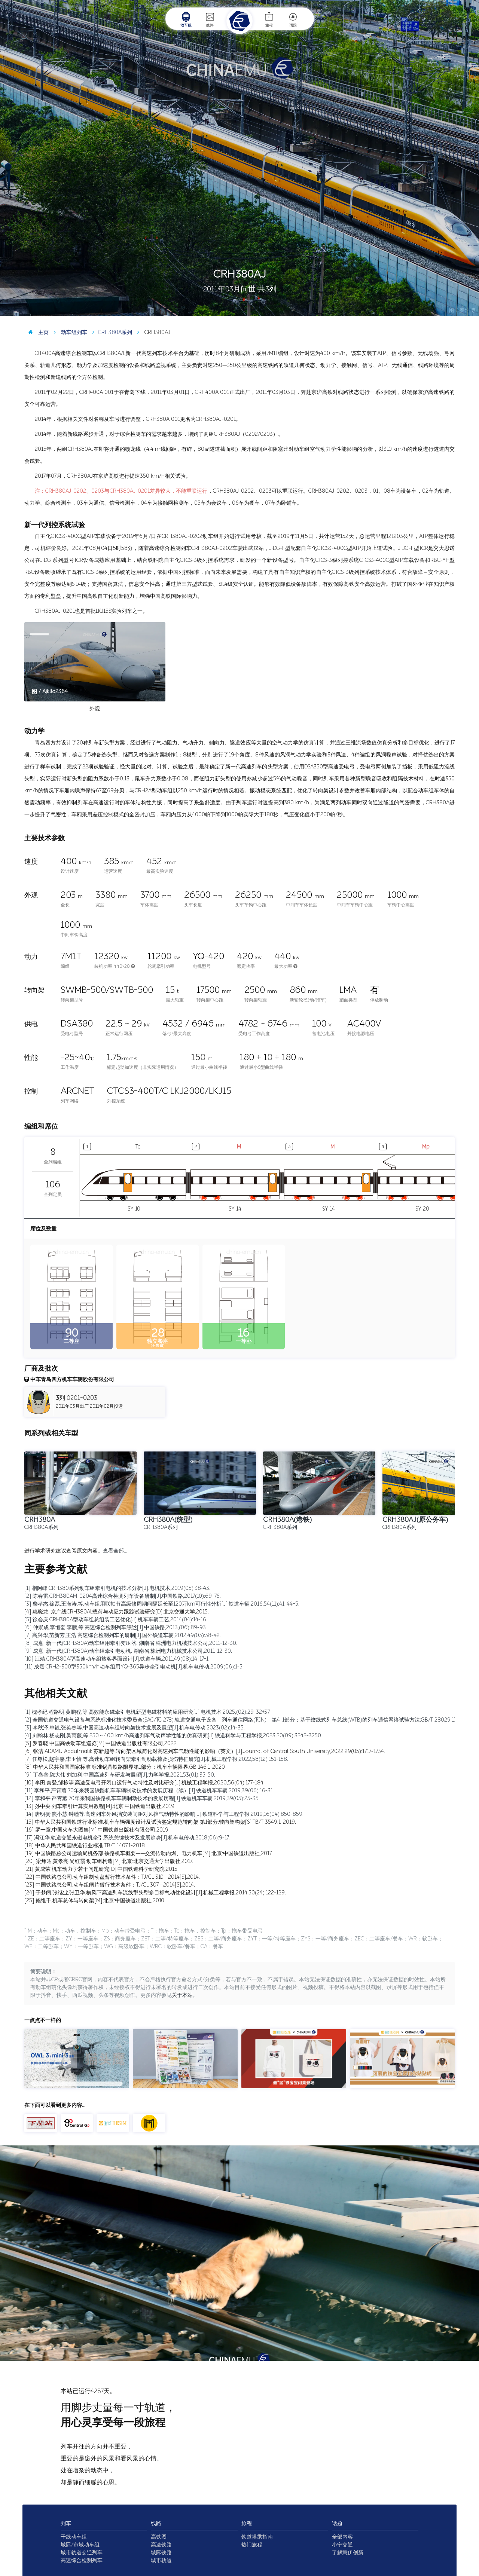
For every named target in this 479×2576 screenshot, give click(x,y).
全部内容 (342, 2537)
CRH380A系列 (110, 332)
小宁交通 (342, 2545)
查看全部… (115, 1551)
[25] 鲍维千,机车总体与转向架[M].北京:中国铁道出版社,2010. (94, 1900)
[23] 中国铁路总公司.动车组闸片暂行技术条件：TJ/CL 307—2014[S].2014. (109, 1885)
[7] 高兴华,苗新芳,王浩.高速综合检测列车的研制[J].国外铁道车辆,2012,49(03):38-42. (122, 1635)
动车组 (186, 19)
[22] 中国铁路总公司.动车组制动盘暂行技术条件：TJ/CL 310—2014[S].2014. (112, 1877)
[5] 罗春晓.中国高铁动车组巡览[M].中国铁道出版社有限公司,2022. (101, 1743)
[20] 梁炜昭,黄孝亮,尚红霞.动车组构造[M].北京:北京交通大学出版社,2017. (108, 1861)
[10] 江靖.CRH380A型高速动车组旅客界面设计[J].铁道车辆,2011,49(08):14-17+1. (117, 1659)
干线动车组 (74, 2537)
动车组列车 (68, 332)
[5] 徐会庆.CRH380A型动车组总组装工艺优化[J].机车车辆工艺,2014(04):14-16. (115, 1619)
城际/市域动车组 (80, 2545)
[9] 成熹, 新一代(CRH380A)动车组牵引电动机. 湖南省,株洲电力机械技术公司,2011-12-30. (128, 1651)
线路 (210, 19)
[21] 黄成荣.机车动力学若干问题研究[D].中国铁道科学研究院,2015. (101, 1869)
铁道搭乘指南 (257, 2537)
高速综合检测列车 (82, 2560)
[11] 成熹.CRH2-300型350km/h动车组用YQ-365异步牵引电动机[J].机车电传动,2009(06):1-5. (134, 1667)
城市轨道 (161, 2560)
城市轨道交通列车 (82, 2552)
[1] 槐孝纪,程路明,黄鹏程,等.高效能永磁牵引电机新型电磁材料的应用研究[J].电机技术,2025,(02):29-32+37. (147, 1712)
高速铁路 (161, 2545)
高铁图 (159, 2537)
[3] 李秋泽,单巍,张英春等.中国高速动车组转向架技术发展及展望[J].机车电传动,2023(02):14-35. (134, 1728)
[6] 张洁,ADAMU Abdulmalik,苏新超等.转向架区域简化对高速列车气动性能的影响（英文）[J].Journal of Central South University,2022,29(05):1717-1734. (204, 1751)
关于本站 (182, 1995)
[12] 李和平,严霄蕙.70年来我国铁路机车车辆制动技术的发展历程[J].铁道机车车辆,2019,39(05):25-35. (142, 1798)
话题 (293, 19)
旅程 (269, 19)
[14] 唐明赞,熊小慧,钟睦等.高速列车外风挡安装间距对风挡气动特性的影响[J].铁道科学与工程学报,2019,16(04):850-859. (163, 1814)
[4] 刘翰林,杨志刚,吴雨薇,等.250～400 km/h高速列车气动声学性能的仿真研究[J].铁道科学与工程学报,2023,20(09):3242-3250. (173, 1735)
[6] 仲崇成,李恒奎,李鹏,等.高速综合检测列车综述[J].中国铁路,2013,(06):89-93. (115, 1627)
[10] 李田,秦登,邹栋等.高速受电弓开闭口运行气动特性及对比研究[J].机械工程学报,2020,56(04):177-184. (144, 1783)
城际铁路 (161, 2552)
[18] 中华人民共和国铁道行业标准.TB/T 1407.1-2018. (85, 1845)
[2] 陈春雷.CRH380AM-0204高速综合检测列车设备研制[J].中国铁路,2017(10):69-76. (122, 1596)
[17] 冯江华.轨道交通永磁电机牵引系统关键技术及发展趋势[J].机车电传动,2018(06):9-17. (127, 1838)
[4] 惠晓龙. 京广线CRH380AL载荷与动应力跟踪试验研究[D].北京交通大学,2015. (116, 1612)
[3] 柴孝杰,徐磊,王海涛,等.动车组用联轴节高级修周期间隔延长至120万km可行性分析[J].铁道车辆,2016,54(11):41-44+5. (161, 1604)
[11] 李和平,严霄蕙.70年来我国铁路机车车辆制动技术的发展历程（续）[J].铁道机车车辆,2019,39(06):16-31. (149, 1790)
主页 (36, 332)
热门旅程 (251, 2545)
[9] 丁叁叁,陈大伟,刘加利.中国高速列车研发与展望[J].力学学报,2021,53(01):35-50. (119, 1775)
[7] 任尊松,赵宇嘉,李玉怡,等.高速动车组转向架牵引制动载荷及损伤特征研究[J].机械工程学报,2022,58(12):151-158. (156, 1759)
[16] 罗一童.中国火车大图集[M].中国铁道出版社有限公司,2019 (96, 1830)
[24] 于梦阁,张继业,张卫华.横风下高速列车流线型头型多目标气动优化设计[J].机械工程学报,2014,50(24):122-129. (155, 1893)
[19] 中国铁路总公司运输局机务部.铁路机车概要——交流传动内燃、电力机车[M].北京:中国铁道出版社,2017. (148, 1853)
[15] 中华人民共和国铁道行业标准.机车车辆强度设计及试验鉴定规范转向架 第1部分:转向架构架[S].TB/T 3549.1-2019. (160, 1822)
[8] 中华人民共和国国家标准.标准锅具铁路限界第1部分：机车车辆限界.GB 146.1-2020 (124, 1767)
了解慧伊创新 (347, 2552)
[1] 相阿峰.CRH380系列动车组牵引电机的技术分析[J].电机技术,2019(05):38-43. (117, 1588)
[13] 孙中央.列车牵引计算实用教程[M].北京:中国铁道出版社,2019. (100, 1806)
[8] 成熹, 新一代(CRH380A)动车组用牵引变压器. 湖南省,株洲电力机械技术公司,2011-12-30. (130, 1643)
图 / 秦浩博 (462, 310)
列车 (66, 2523)
